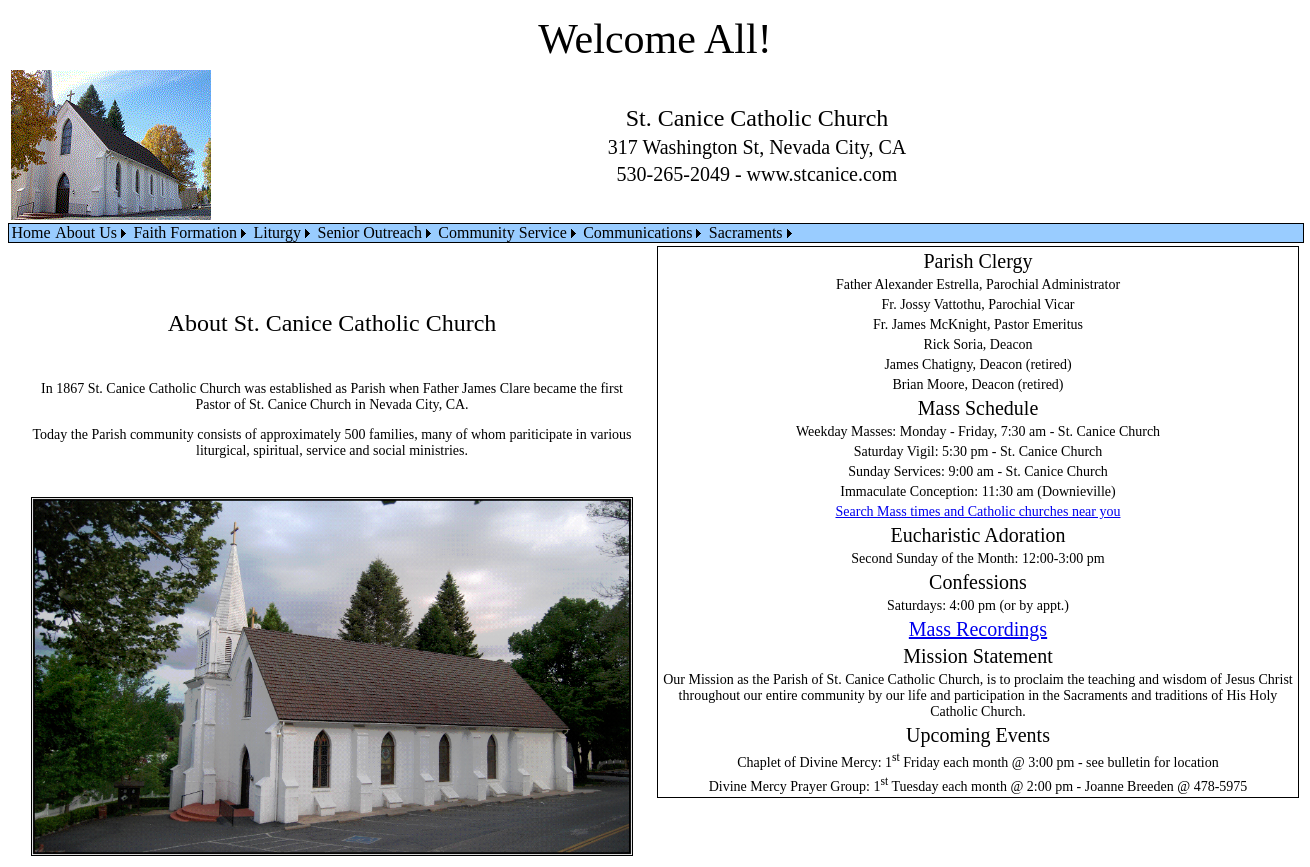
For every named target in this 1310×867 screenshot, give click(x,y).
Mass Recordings (978, 629)
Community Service (502, 232)
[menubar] (403, 233)
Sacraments (746, 232)
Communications (637, 232)
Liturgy (277, 232)
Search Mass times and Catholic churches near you (978, 511)
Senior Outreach (370, 232)
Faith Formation (185, 232)
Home (30, 232)
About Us (86, 232)
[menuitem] (31, 233)
